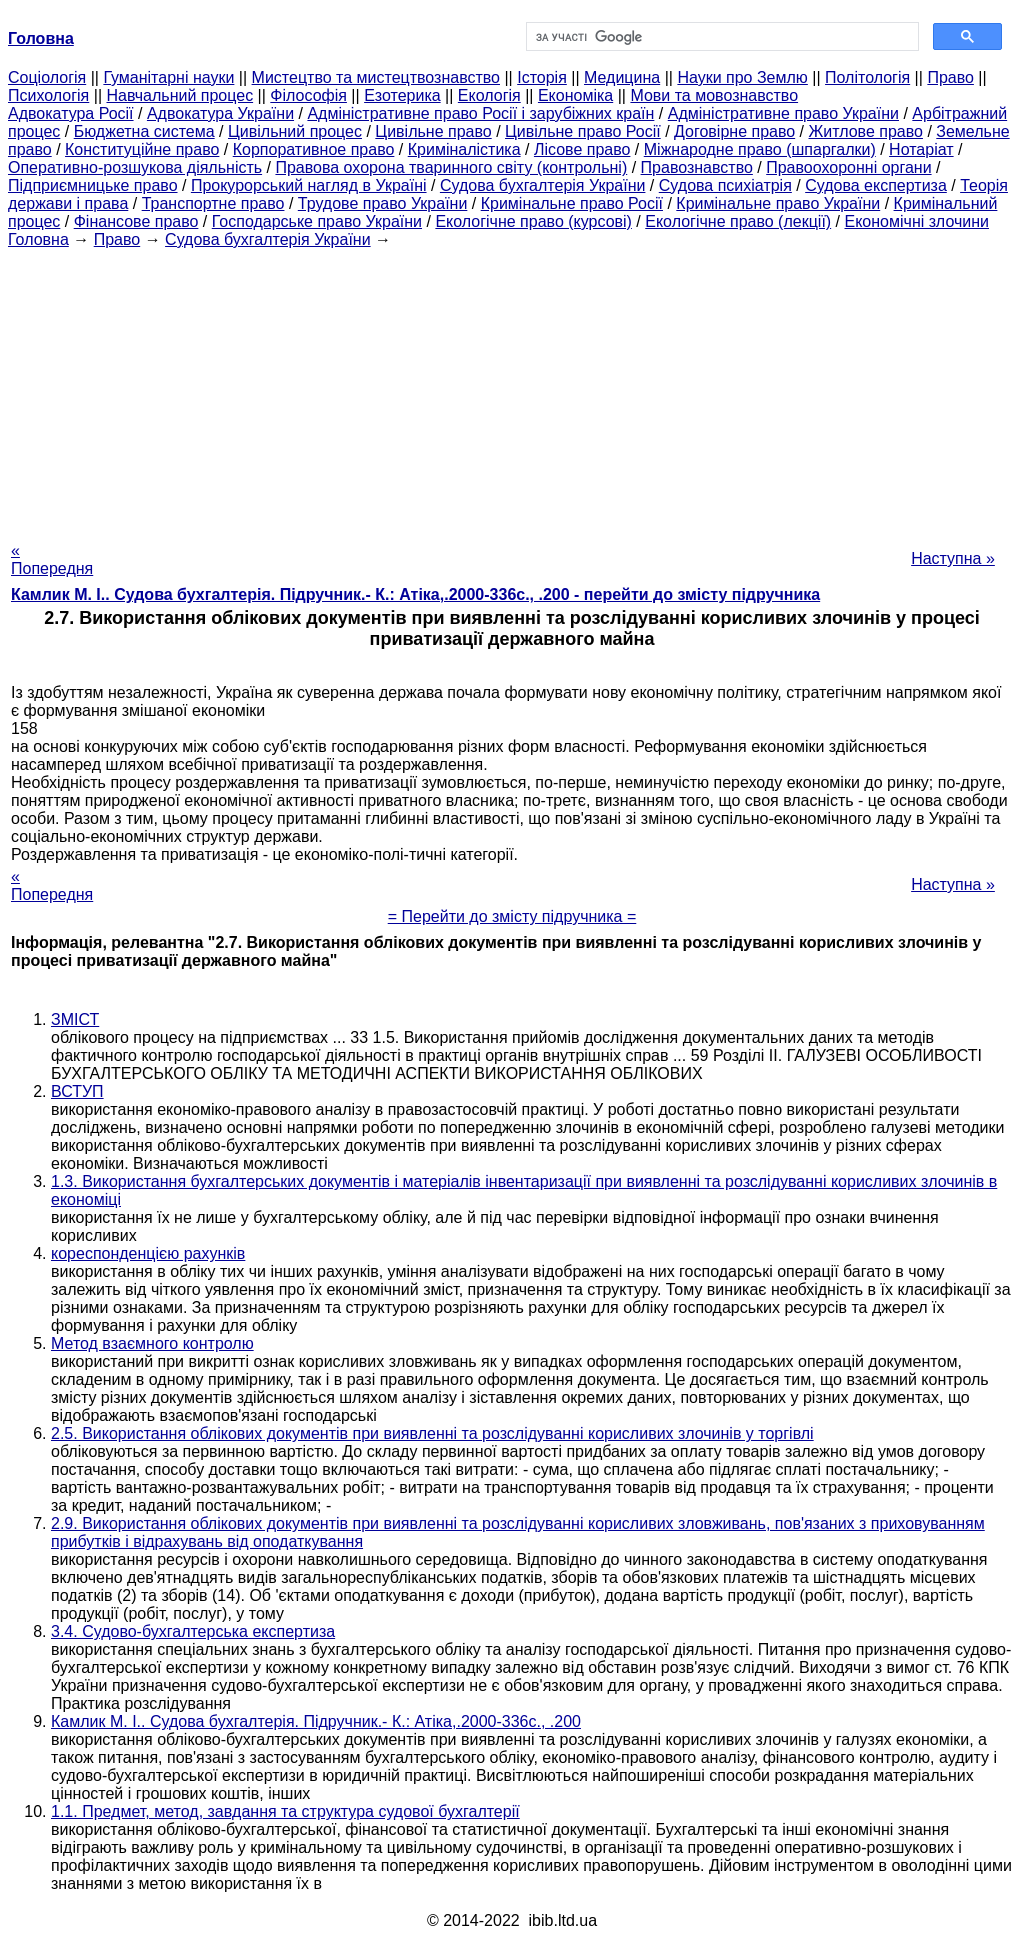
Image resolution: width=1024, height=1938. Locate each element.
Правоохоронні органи (848, 167)
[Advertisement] (512, 389)
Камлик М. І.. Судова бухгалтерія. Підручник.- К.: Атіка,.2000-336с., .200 (316, 1721)
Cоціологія (47, 77)
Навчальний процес (179, 95)
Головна (38, 239)
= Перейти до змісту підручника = (512, 916)
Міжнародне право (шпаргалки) (760, 149)
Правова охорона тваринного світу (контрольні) (451, 167)
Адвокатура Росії (71, 113)
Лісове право (582, 149)
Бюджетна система (144, 131)
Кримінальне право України (778, 203)
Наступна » (953, 558)
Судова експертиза (876, 185)
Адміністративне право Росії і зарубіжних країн (480, 113)
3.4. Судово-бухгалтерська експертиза (193, 1631)
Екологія (489, 95)
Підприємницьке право (93, 185)
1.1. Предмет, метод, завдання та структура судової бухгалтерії (285, 1811)
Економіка (575, 95)
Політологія (867, 77)
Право (950, 77)
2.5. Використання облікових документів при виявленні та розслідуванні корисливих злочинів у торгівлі (432, 1433)
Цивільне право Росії (583, 131)
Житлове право (866, 131)
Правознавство (697, 167)
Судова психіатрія (725, 185)
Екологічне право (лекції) (738, 221)
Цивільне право (433, 131)
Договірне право (734, 131)
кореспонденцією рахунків (148, 1253)
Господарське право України (317, 221)
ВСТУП (77, 1091)
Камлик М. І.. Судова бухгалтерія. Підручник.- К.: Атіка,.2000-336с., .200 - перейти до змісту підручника (415, 594)
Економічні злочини (917, 221)
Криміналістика (464, 149)
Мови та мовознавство (714, 95)
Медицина (622, 77)
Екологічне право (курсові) (533, 221)
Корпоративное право (314, 149)
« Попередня (52, 559)
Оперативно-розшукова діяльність (135, 167)
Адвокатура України (220, 113)
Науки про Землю (742, 77)
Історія (542, 77)
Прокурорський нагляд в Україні (309, 185)
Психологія (48, 95)
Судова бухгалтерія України (543, 185)
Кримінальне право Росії (572, 203)
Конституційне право (142, 149)
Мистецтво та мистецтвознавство (376, 77)
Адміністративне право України (783, 113)
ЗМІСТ (75, 1019)
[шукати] (720, 37)
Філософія (308, 95)
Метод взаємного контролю (152, 1343)
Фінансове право (136, 221)
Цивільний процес (295, 131)
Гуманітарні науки (168, 77)
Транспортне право (213, 203)
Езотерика (402, 95)
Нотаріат (921, 149)
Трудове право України (383, 203)
